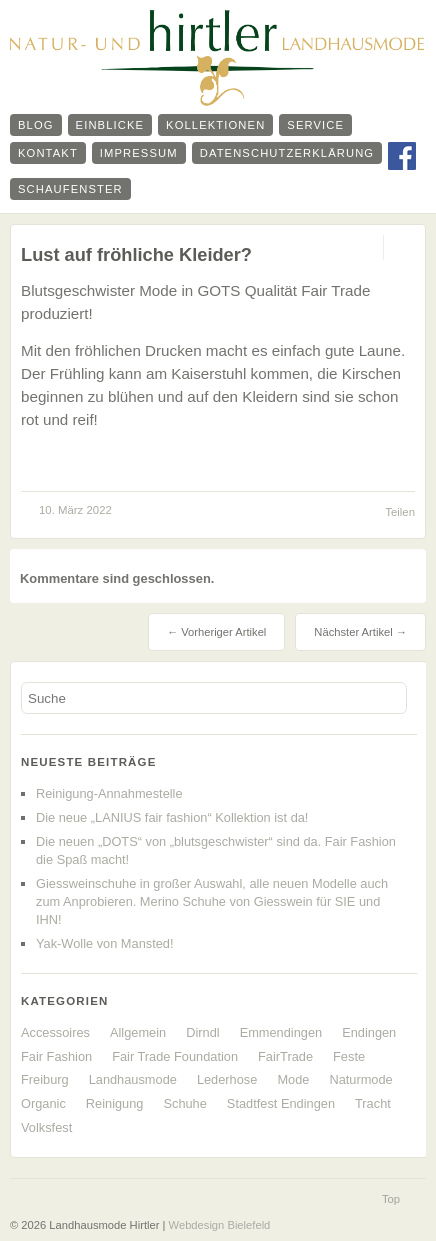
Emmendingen (281, 1032)
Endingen (369, 1032)
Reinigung (115, 1103)
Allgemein (138, 1032)
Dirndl (202, 1032)
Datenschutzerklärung (287, 153)
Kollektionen (215, 125)
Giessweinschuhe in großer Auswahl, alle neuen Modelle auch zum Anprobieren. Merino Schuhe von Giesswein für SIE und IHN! (212, 901)
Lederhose (227, 1079)
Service (315, 125)
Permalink (365, 247)
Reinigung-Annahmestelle (109, 793)
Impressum (139, 153)
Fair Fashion (56, 1056)
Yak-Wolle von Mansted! (105, 943)
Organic (43, 1103)
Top (391, 1199)
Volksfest (46, 1127)
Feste (349, 1056)
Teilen (400, 512)
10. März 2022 (75, 510)
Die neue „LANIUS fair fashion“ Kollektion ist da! (172, 817)
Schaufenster (70, 189)
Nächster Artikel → (360, 632)
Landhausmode (133, 1079)
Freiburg (45, 1079)
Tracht (373, 1103)
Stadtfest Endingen (281, 1103)
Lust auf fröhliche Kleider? (136, 254)
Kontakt (48, 153)
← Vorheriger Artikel (216, 632)
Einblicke (110, 125)
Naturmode (360, 1079)
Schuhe (184, 1103)
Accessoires (55, 1032)
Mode (293, 1079)
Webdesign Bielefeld (220, 1225)
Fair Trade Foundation (175, 1056)
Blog (36, 125)
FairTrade (285, 1056)
